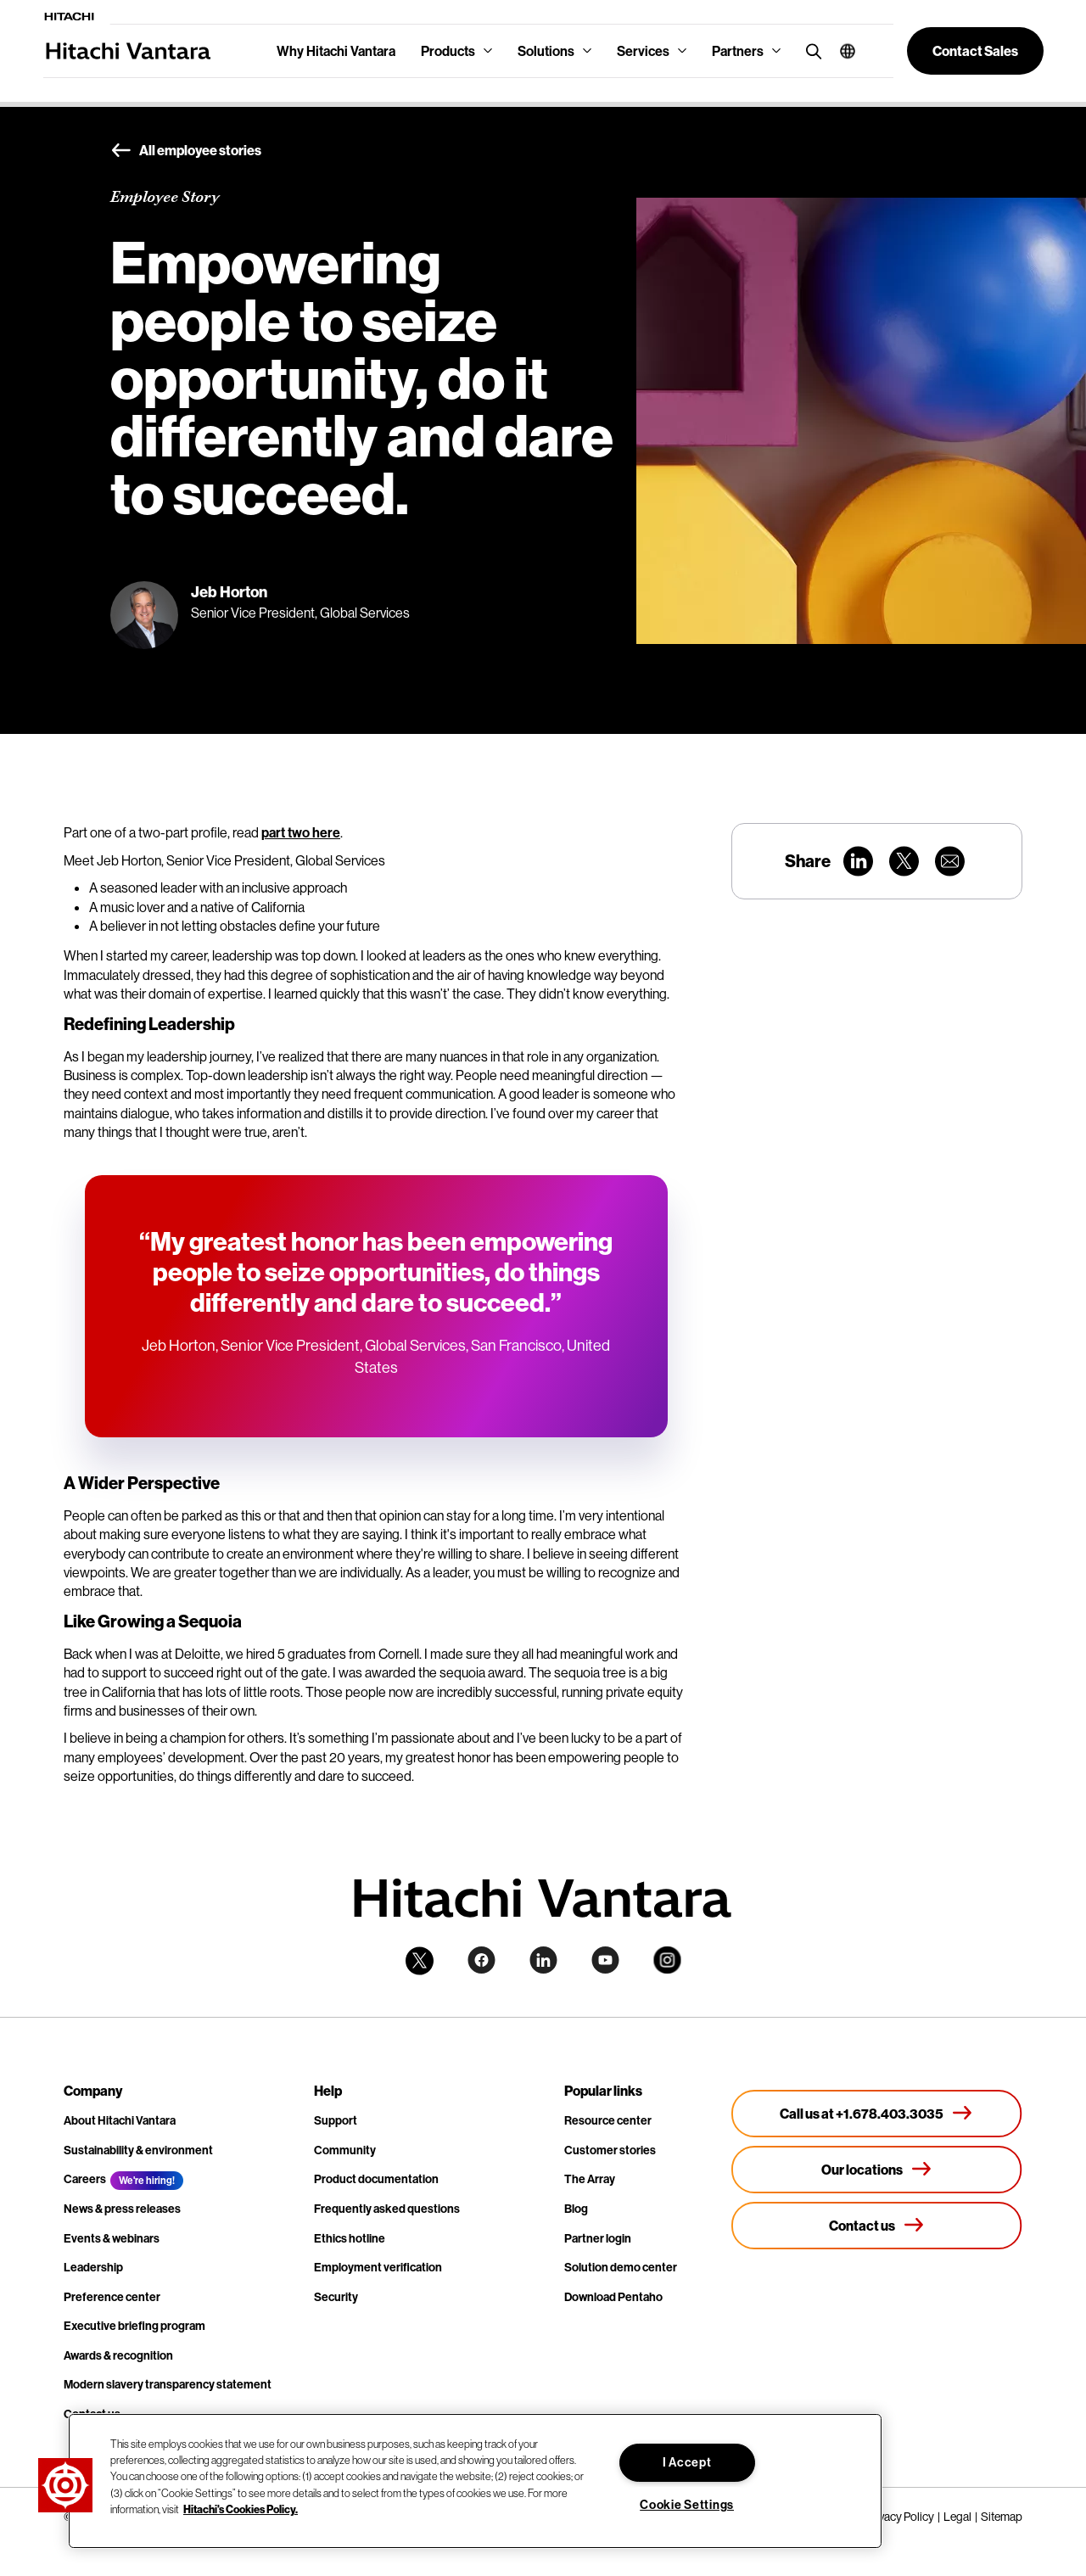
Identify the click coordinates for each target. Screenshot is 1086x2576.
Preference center (112, 2296)
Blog (576, 2208)
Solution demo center (620, 2267)
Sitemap (1001, 2516)
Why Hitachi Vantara (336, 50)
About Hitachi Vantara (120, 2120)
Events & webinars (112, 2238)
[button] (841, 50)
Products (448, 50)
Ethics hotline (349, 2238)
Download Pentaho (613, 2296)
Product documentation (376, 2179)
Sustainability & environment (138, 2150)
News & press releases (122, 2208)
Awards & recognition (118, 2355)
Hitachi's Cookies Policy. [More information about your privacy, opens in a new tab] (240, 2509)
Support (335, 2120)
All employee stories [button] (185, 151)
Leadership (93, 2267)
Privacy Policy (899, 2516)
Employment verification (378, 2267)
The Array (589, 2179)
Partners (738, 50)
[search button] (809, 50)
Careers (85, 2179)
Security (336, 2296)
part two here (300, 832)
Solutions (546, 50)
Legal (957, 2516)
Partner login (597, 2238)
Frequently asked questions (387, 2208)
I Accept (687, 2462)
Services (643, 50)
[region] (475, 2481)
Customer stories (610, 2150)
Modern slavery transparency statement (168, 2384)
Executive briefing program (134, 2325)
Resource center (608, 2120)
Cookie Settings (687, 2504)
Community (345, 2150)
